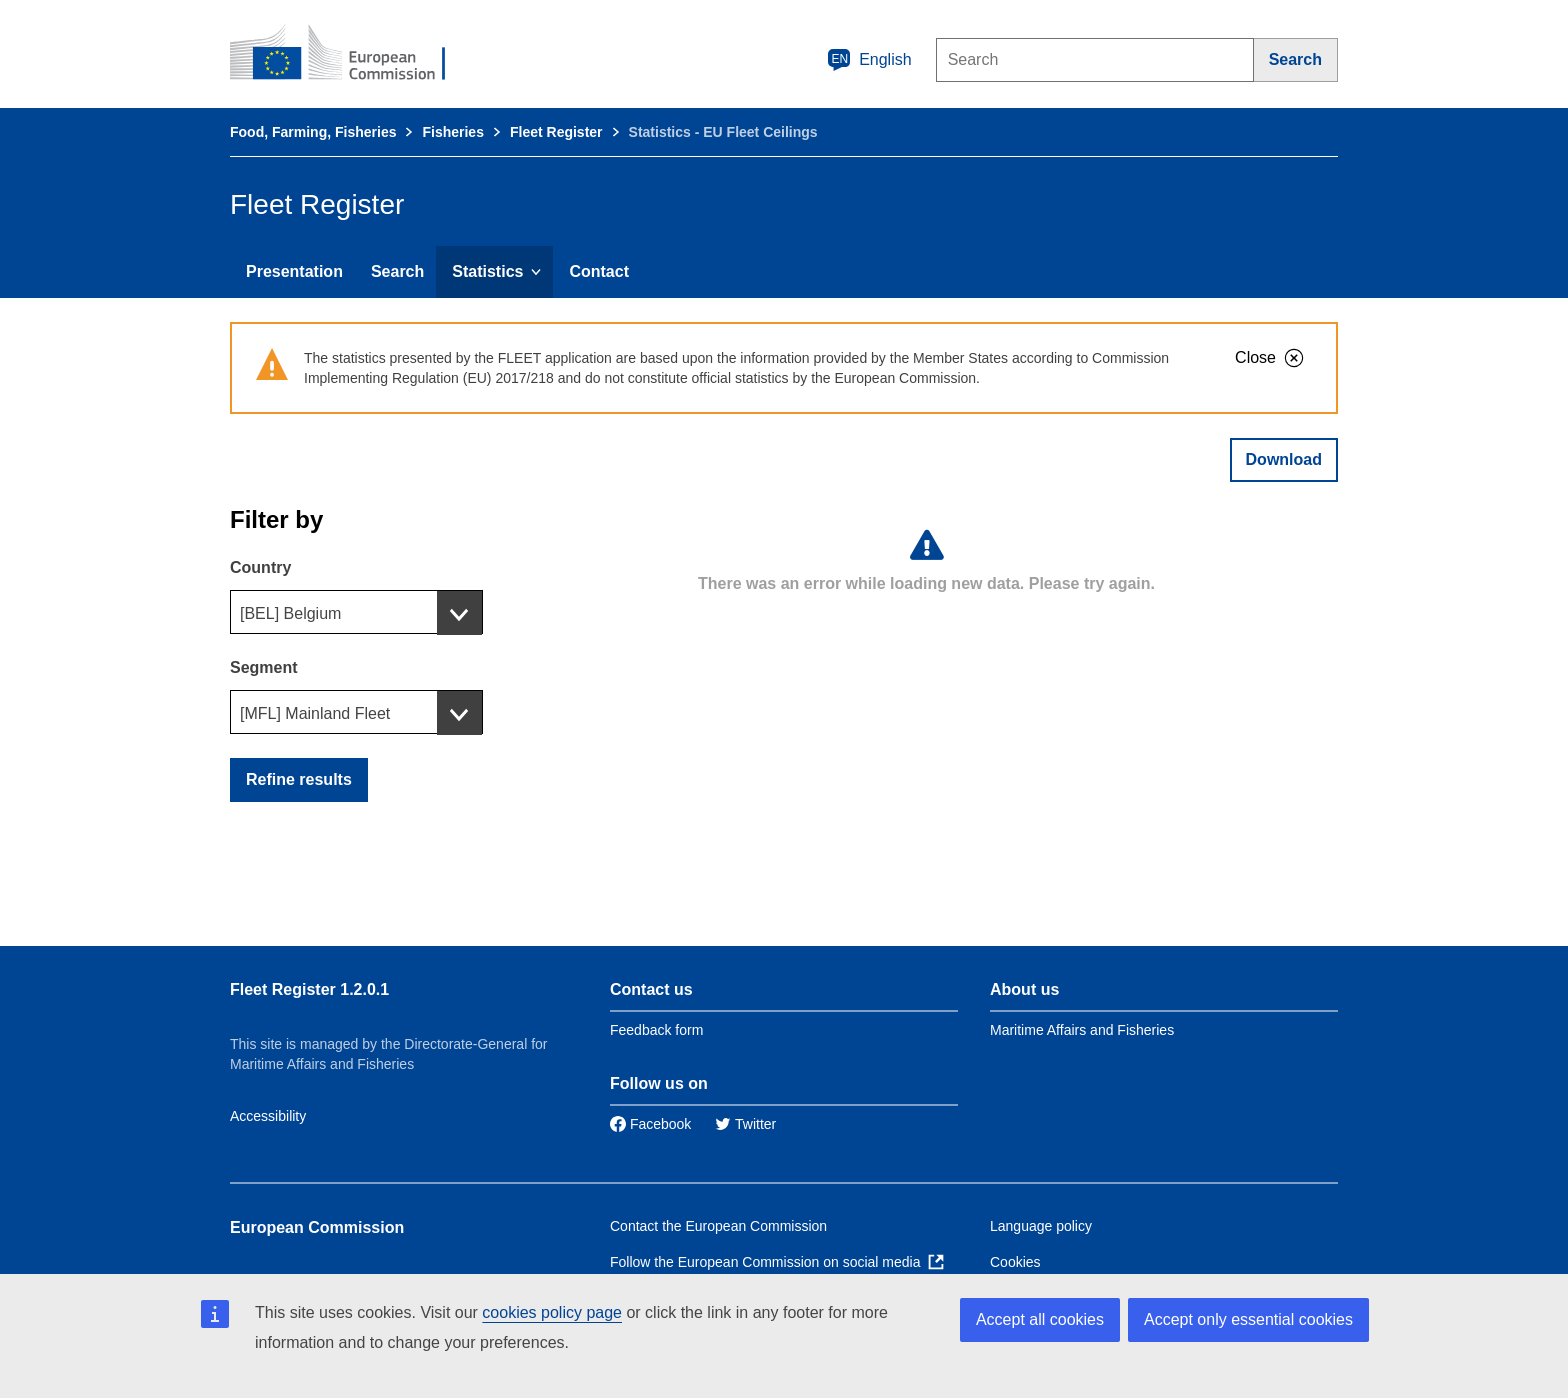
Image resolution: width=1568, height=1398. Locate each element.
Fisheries (452, 132)
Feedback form (656, 1030)
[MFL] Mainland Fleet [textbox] (315, 713)
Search (397, 271)
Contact (599, 271)
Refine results (299, 779)
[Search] (1296, 60)
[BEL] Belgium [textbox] (290, 613)
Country (260, 567)
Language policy (1041, 1226)
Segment (264, 667)
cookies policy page (552, 1312)
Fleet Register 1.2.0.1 (309, 989)
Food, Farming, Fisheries (313, 132)
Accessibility (268, 1116)
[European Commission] (351, 54)
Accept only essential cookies (1248, 1319)
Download (1284, 459)
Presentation (294, 271)
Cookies (1015, 1262)
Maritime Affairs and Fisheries (1082, 1030)
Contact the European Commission (718, 1226)
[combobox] (356, 612)
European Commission (317, 1227)
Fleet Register (556, 132)
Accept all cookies (1040, 1319)
